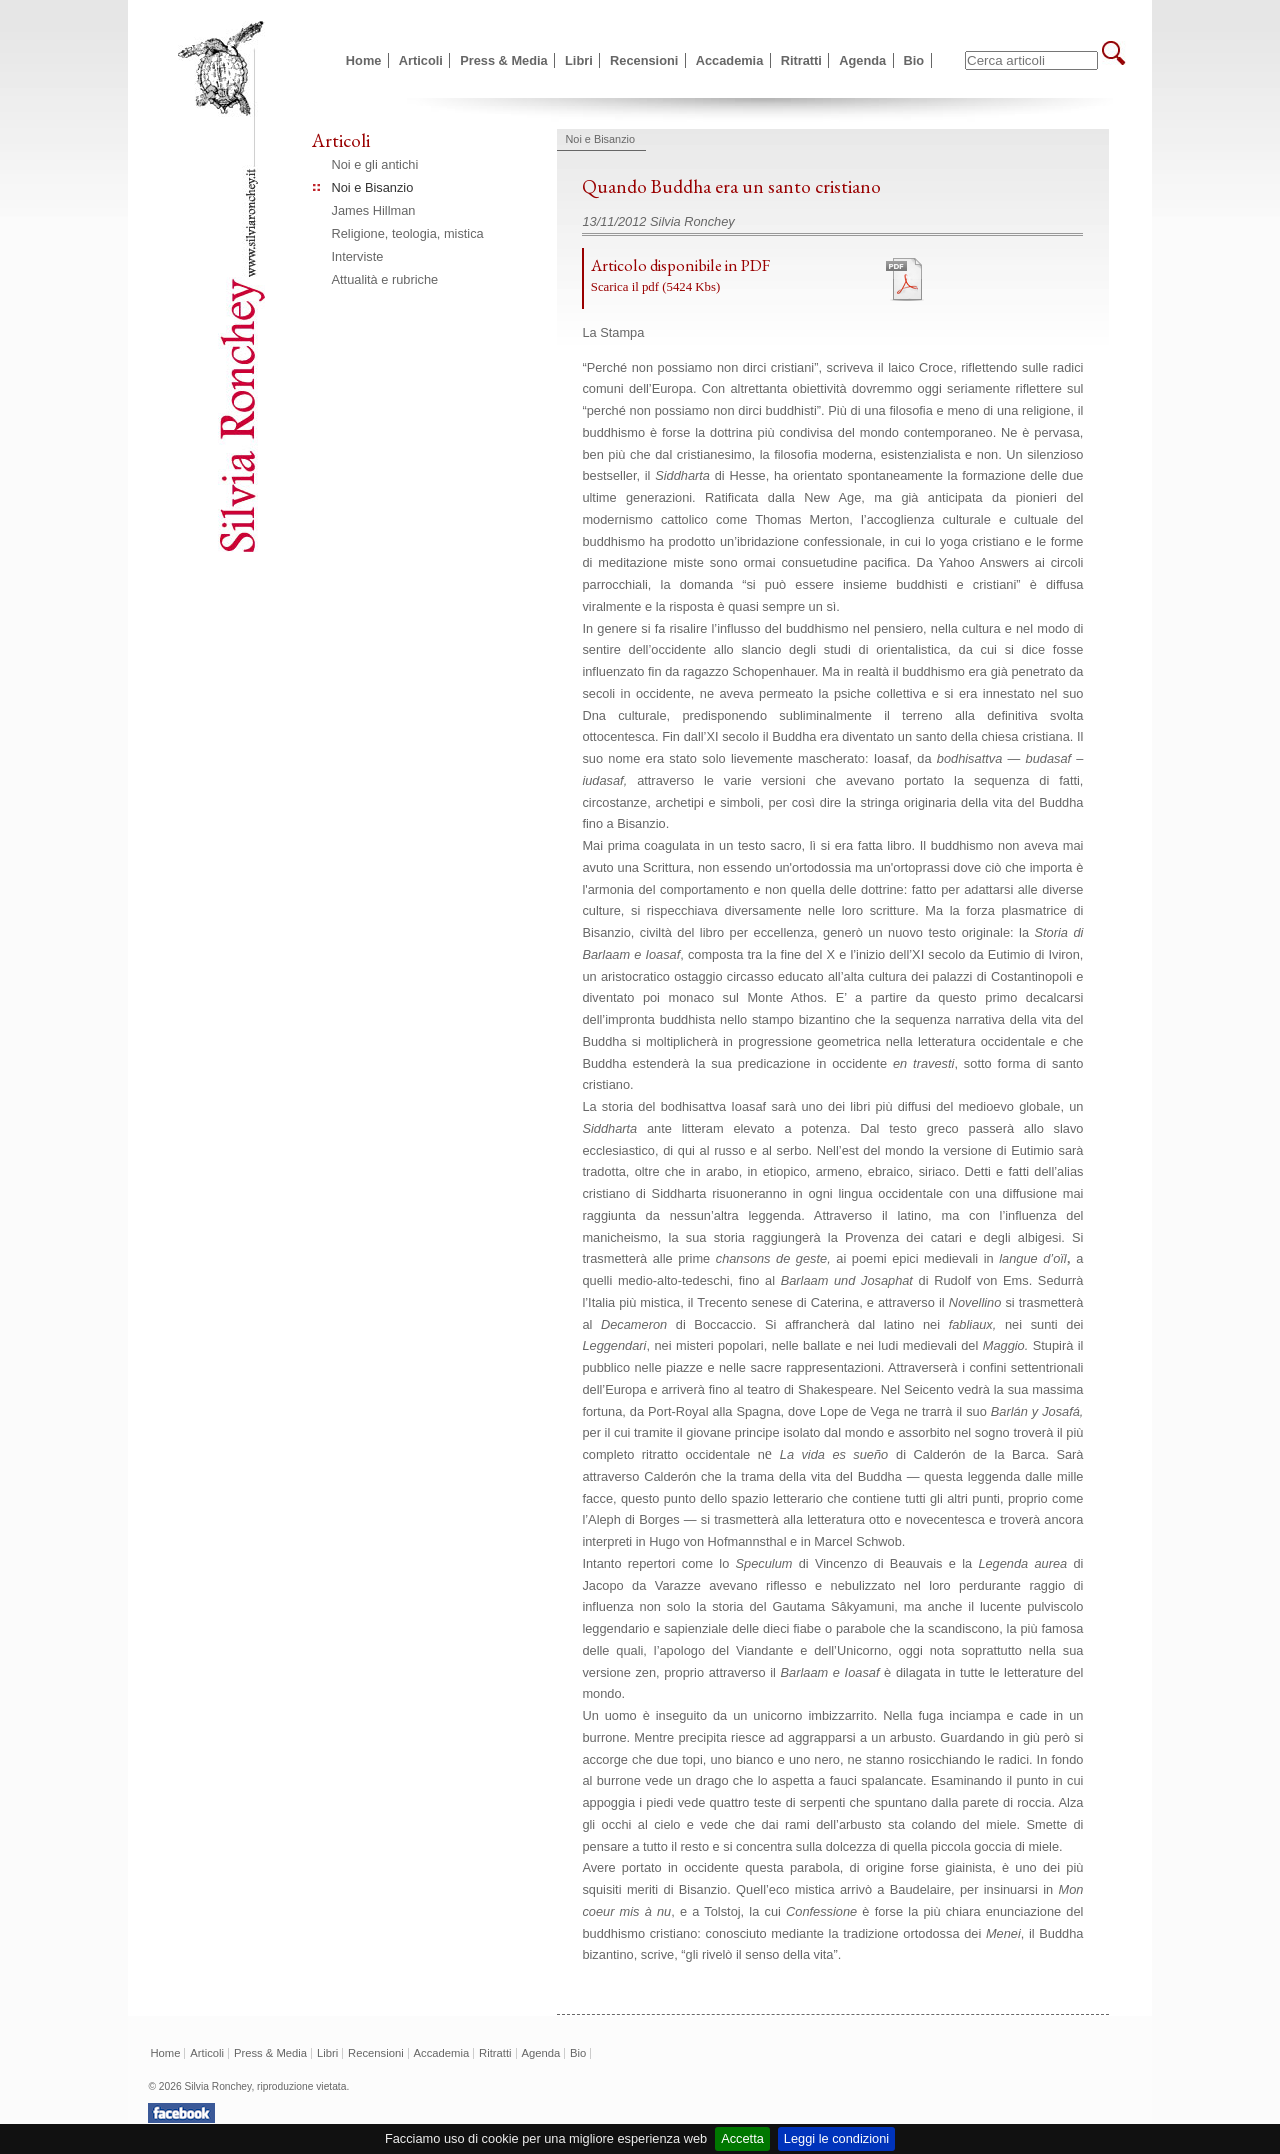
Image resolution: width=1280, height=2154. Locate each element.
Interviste (358, 256)
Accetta (742, 2138)
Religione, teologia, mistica (408, 233)
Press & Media (504, 60)
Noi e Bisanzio (373, 187)
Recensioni (644, 60)
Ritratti (801, 60)
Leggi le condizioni (836, 2138)
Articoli (421, 60)
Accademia (730, 60)
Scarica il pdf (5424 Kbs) (655, 287)
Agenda (862, 60)
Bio (914, 60)
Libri (579, 60)
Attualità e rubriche (385, 279)
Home (364, 60)
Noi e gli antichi (375, 164)
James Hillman (374, 210)
